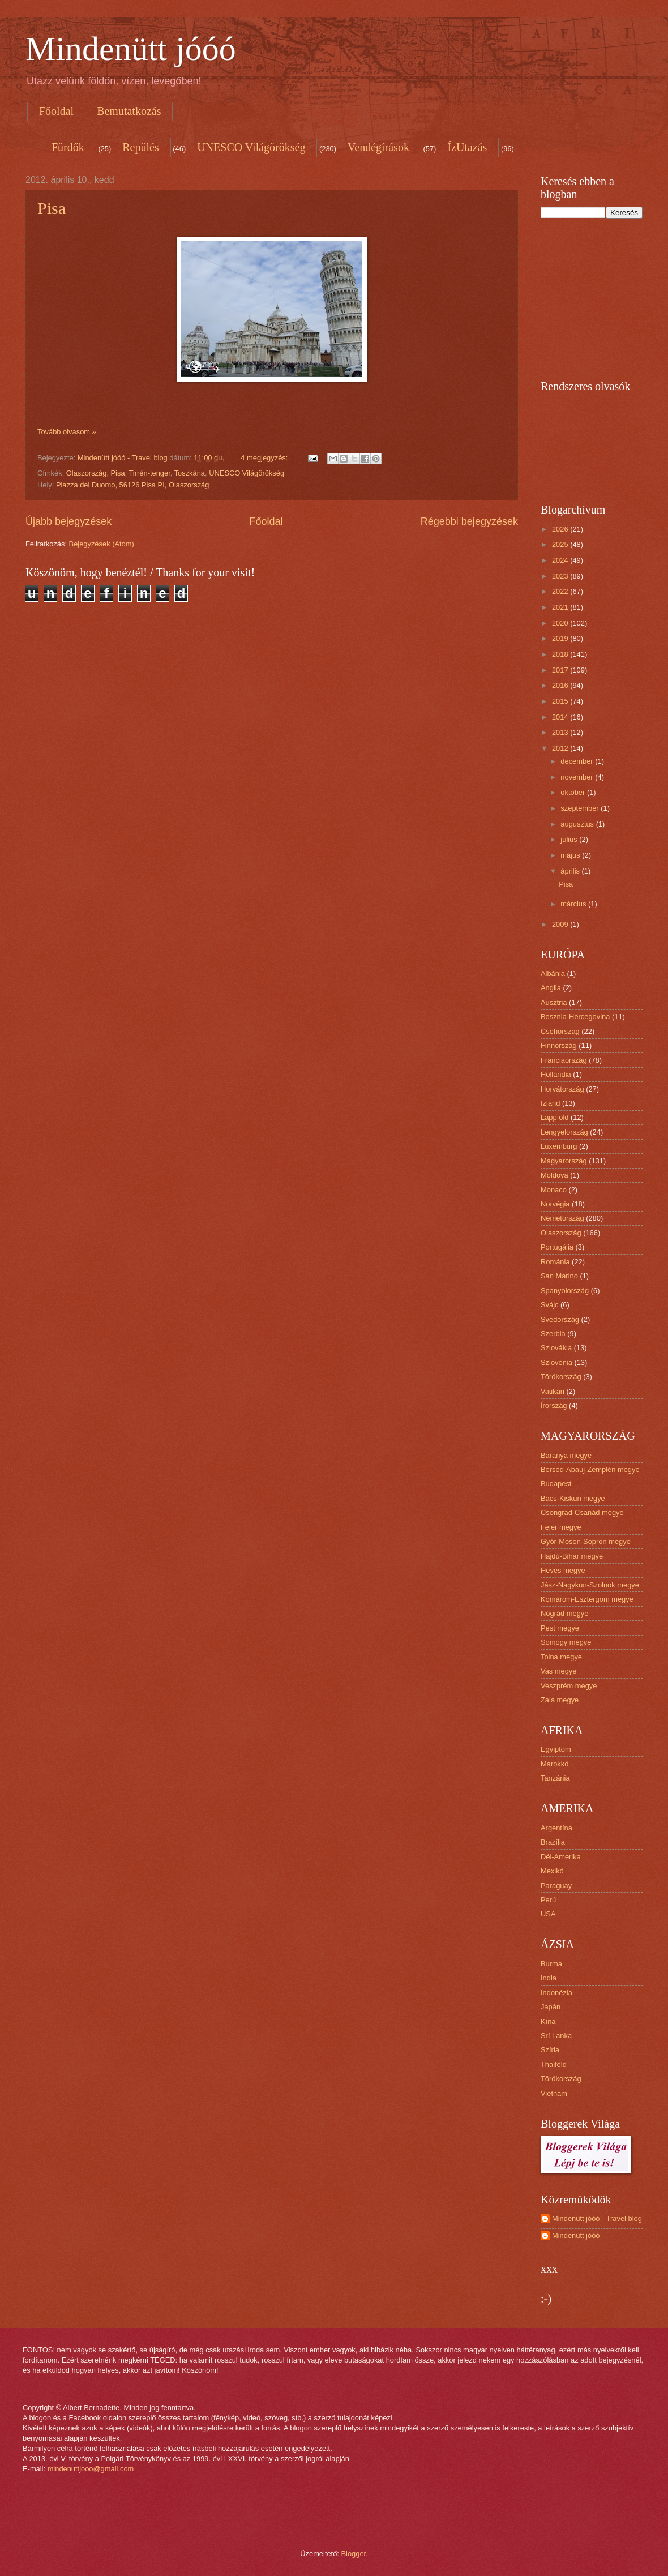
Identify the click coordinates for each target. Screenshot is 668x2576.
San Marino (559, 1276)
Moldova (554, 1175)
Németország (562, 1218)
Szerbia (553, 1333)
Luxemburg (559, 1146)
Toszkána (189, 473)
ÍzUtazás (467, 147)
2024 (561, 560)
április (570, 871)
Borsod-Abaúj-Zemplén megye (590, 1469)
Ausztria (554, 1002)
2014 (561, 717)
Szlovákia (556, 1347)
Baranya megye (566, 1455)
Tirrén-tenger (149, 473)
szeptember (580, 808)
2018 (561, 654)
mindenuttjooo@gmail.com (91, 2468)
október (573, 792)
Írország (554, 1405)
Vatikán (552, 1391)
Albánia (553, 973)
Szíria (550, 2050)
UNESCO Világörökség (251, 147)
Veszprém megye (569, 1685)
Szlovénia (556, 1362)
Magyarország (564, 1161)
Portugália (557, 1247)
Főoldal (56, 111)
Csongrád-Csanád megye (582, 1512)
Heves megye (563, 1570)
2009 (561, 924)
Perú (548, 1899)
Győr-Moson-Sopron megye (586, 1541)
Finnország (559, 1045)
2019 (561, 638)
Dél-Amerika (561, 1856)
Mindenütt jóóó (130, 48)
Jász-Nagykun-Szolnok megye (590, 1585)
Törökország (561, 1376)
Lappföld (554, 1117)
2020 (561, 623)
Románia (555, 1261)
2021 (561, 607)
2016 (561, 685)
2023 (561, 576)
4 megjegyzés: (265, 457)
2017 (561, 670)
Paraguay (556, 1885)
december (577, 761)
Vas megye (558, 1671)
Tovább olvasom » (66, 431)
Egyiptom (556, 1749)
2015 (561, 701)
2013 (561, 732)
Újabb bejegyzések (68, 521)
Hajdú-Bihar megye (572, 1556)
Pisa (51, 208)
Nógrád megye (564, 1613)
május (571, 855)
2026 (561, 529)
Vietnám (554, 2093)
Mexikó (552, 1871)
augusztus (578, 824)
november (577, 777)
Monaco (554, 1190)
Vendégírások (378, 147)
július (569, 839)
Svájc (549, 1304)
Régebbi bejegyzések (469, 521)
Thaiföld (554, 2064)
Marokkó (554, 1764)
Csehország (560, 1031)
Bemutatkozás (129, 111)
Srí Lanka (556, 2035)
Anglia (551, 987)
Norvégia (555, 1204)
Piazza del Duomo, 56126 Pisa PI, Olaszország (132, 485)
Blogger (353, 2553)
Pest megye (560, 1628)
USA (548, 1914)
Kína (548, 2021)
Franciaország (564, 1060)
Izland (550, 1103)
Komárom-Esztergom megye (587, 1599)
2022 (561, 591)
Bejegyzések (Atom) (101, 544)
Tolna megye (561, 1657)
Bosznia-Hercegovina (575, 1016)
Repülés (140, 147)
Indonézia (556, 1992)
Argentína (556, 1828)
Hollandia (556, 1074)
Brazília (553, 1842)
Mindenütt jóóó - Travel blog (597, 2218)
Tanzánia (555, 1778)
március (574, 904)
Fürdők (68, 147)
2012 (561, 748)
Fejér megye (561, 1527)
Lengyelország (564, 1132)
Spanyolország (565, 1290)
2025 (561, 544)
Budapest (556, 1483)
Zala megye (560, 1700)
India (548, 1978)
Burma (551, 1963)
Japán (550, 2006)
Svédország (560, 1319)
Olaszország (86, 473)
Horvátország (562, 1089)
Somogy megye (566, 1642)
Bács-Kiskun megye (573, 1498)
